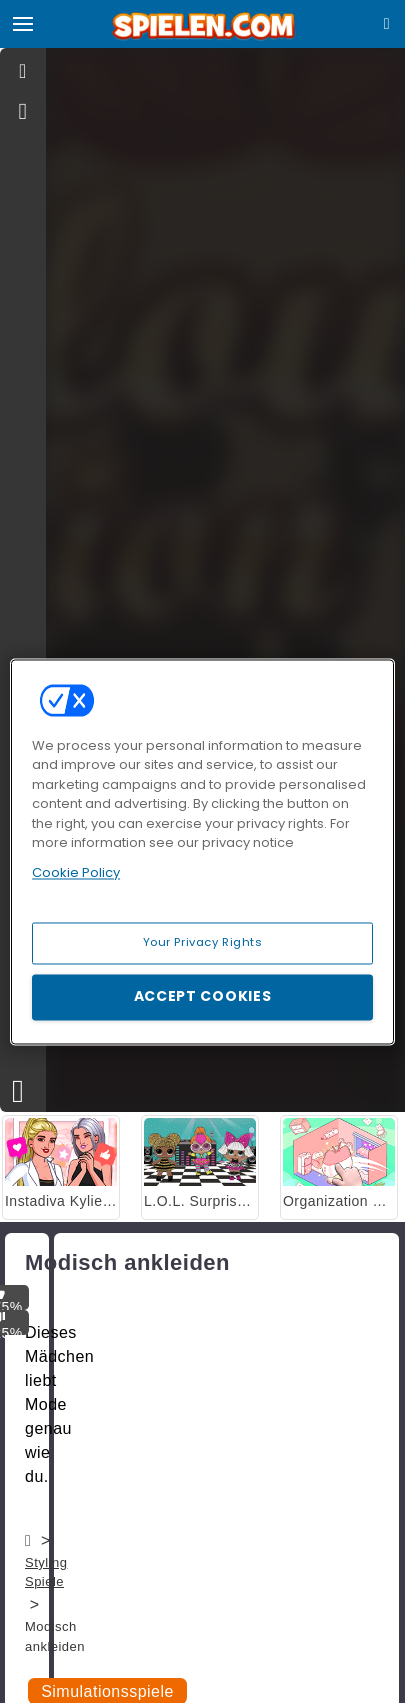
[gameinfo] (23, 112)
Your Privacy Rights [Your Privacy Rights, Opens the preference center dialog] (203, 942)
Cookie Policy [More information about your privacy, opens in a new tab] (76, 872)
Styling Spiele (46, 1572)
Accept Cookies (203, 996)
